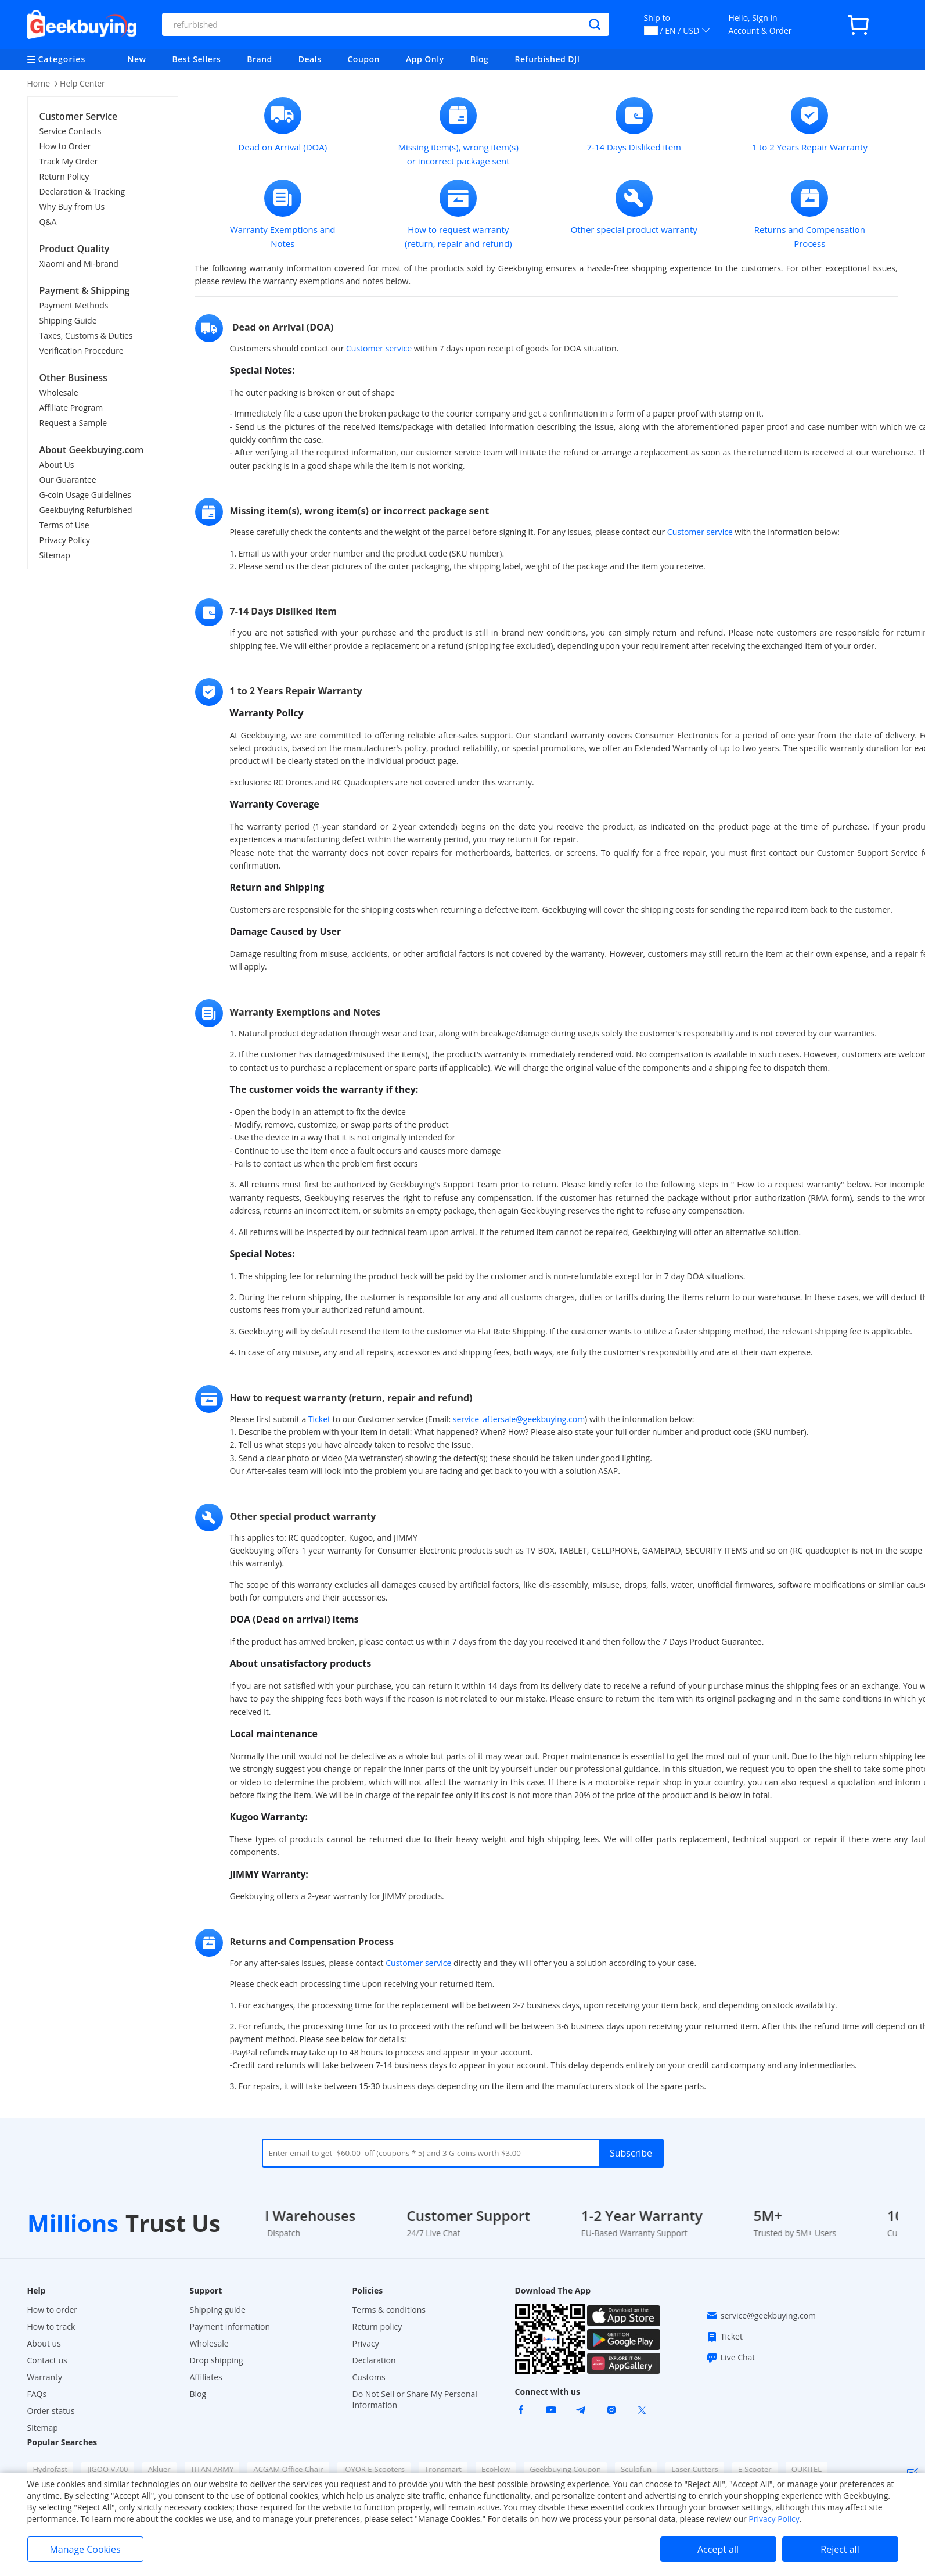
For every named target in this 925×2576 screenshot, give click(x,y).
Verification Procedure (81, 350)
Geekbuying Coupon (565, 2469)
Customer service (379, 348)
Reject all (839, 2549)
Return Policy (64, 176)
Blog (479, 58)
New (137, 58)
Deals (310, 58)
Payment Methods (74, 305)
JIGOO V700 (107, 2469)
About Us (56, 464)
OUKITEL (806, 2469)
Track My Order (68, 161)
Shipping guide (218, 2309)
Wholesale (58, 392)
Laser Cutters (694, 2469)
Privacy (365, 2343)
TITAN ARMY (212, 2469)
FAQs (37, 2393)
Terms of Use (64, 524)
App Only (425, 58)
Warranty (45, 2377)
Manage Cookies (84, 2549)
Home (39, 83)
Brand (259, 58)
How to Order (65, 146)
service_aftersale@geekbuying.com (519, 1419)
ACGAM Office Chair (288, 2469)
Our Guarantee (67, 479)
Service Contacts (70, 131)
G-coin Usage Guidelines (85, 494)
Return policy (377, 2326)
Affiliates (206, 2377)
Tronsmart (443, 2469)
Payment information (230, 2326)
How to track (51, 2326)
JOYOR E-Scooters (374, 2469)
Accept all (718, 2549)
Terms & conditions (389, 2309)
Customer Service (78, 116)
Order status (51, 2410)
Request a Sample (73, 422)
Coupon (363, 58)
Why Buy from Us (72, 206)
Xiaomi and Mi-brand (78, 263)
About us (44, 2343)
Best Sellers (196, 58)
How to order (52, 2309)
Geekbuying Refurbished (85, 509)
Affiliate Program (71, 407)
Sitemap (54, 555)
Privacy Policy (64, 540)
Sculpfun (636, 2469)
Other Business (73, 377)
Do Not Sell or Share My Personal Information (414, 2399)
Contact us (47, 2360)
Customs (369, 2377)
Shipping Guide (68, 320)
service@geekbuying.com (761, 2316)
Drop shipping (216, 2360)
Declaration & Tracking (82, 191)
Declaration (374, 2360)
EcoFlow (495, 2469)
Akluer (159, 2469)
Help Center (82, 83)
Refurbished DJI (547, 58)
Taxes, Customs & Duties (86, 335)
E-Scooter (755, 2469)
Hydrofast (50, 2469)
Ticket (319, 1419)
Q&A (48, 221)
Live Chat (730, 2357)
